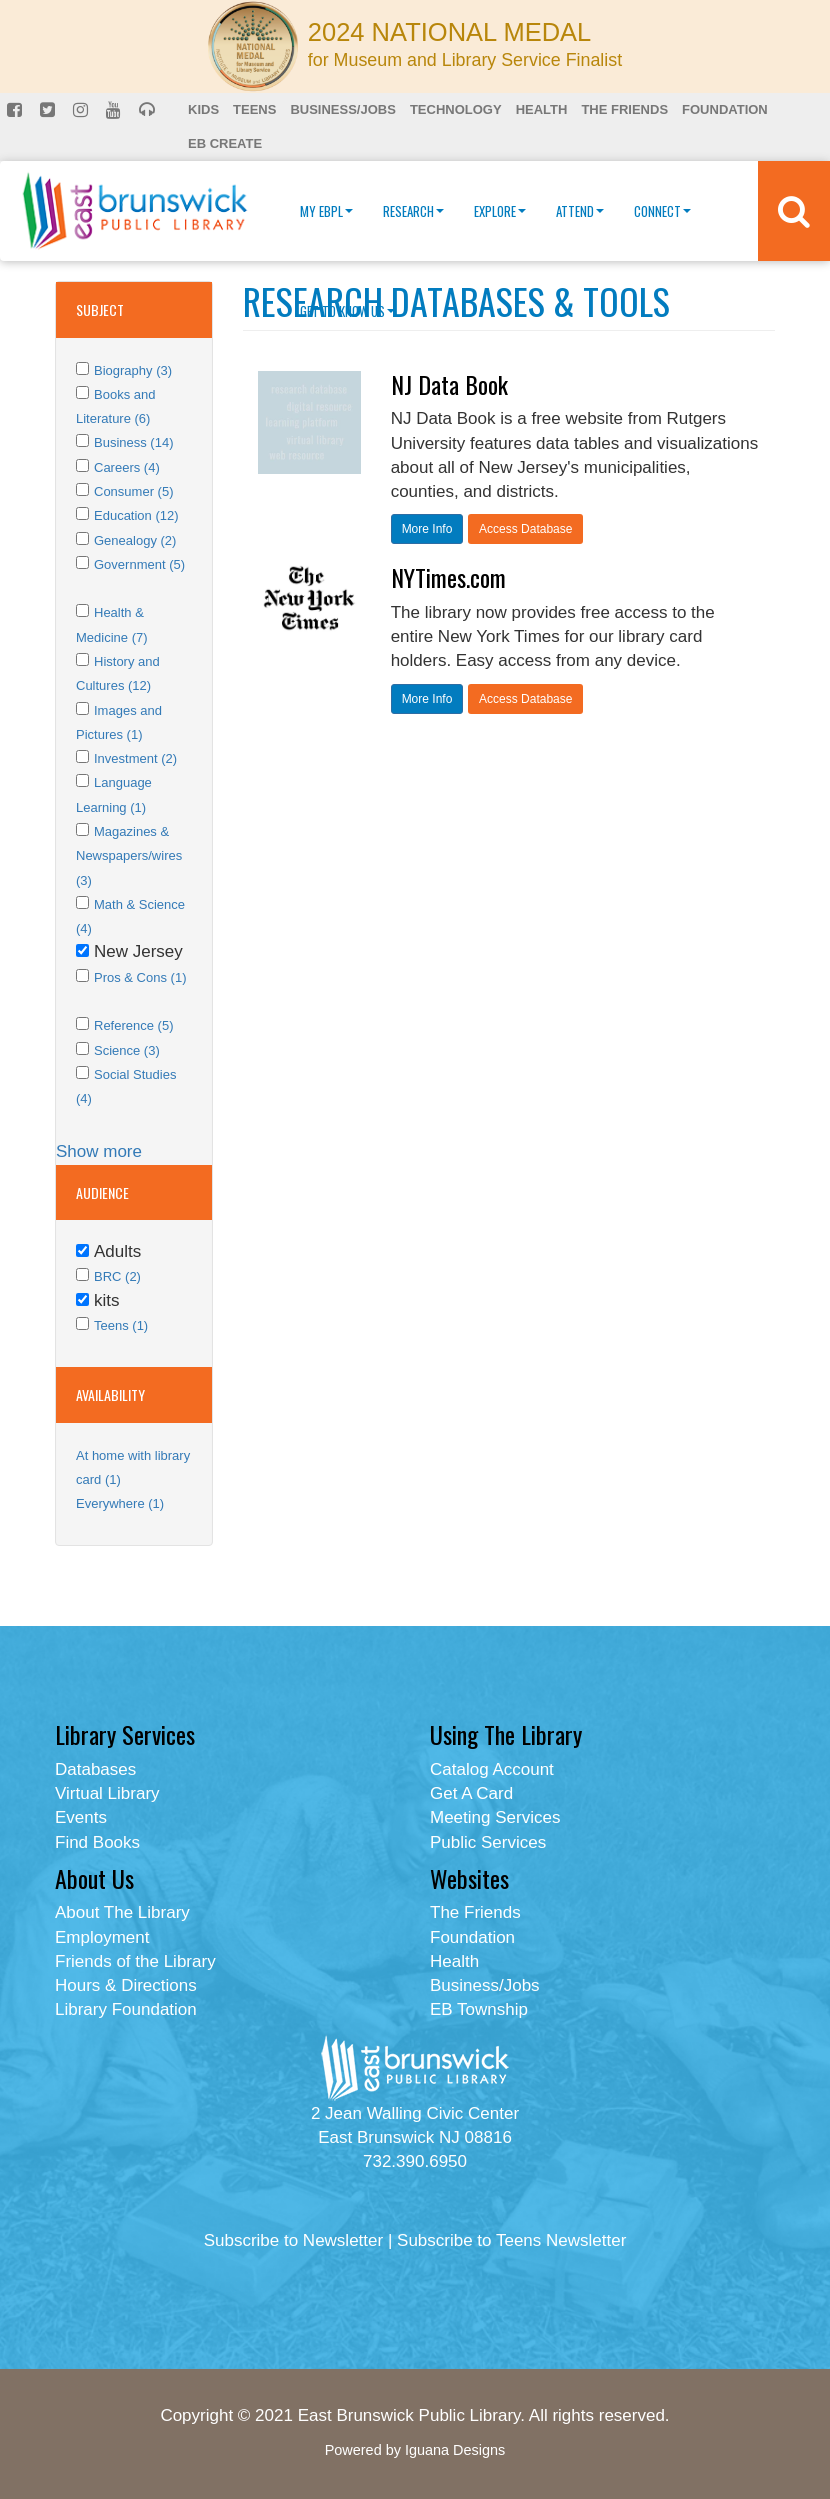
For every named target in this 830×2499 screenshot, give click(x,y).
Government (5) (139, 564)
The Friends (624, 109)
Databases (95, 1769)
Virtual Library (107, 1793)
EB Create (225, 143)
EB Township (479, 2009)
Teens (254, 109)
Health (542, 109)
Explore (500, 211)
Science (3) (127, 1050)
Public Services (488, 1842)
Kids (203, 109)
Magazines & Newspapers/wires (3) (129, 856)
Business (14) (133, 442)
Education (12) (136, 515)
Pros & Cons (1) (140, 977)
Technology (456, 109)
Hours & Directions (126, 1985)
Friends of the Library (135, 1961)
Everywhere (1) (120, 1503)
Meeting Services (495, 1817)
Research (413, 211)
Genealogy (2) (135, 540)
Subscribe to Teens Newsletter (511, 2240)
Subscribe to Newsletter (294, 2240)
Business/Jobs (342, 109)
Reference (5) (133, 1025)
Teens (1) (121, 1325)
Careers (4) (127, 467)
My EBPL (326, 211)
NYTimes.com (448, 577)
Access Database (525, 529)
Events (81, 1817)
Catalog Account (492, 1769)
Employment (102, 1937)
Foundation (725, 109)
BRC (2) (117, 1276)
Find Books (97, 1842)
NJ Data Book (449, 384)
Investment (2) (135, 758)
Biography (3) (133, 370)
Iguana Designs (455, 2450)
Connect (662, 211)
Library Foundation (126, 2009)
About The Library (122, 1912)
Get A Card (471, 1793)
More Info (427, 529)
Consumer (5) (133, 491)
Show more (99, 1151)
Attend (580, 211)
